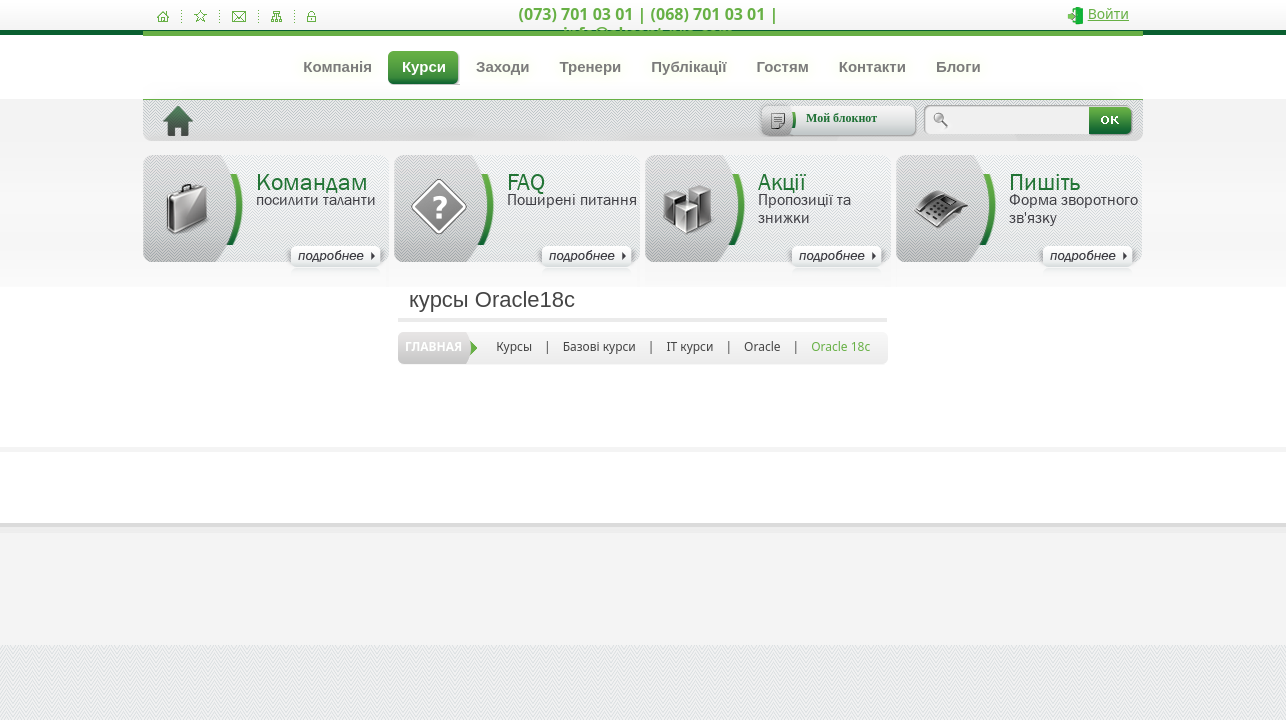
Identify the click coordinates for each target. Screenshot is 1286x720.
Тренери (590, 66)
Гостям (782, 66)
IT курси (689, 346)
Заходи (502, 66)
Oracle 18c (840, 346)
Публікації (688, 66)
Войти (1108, 13)
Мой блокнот (841, 118)
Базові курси (599, 346)
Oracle (762, 346)
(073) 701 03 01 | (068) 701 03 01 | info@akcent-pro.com (649, 23)
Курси (424, 66)
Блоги (958, 66)
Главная (433, 346)
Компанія (337, 66)
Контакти (872, 66)
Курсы (514, 346)
